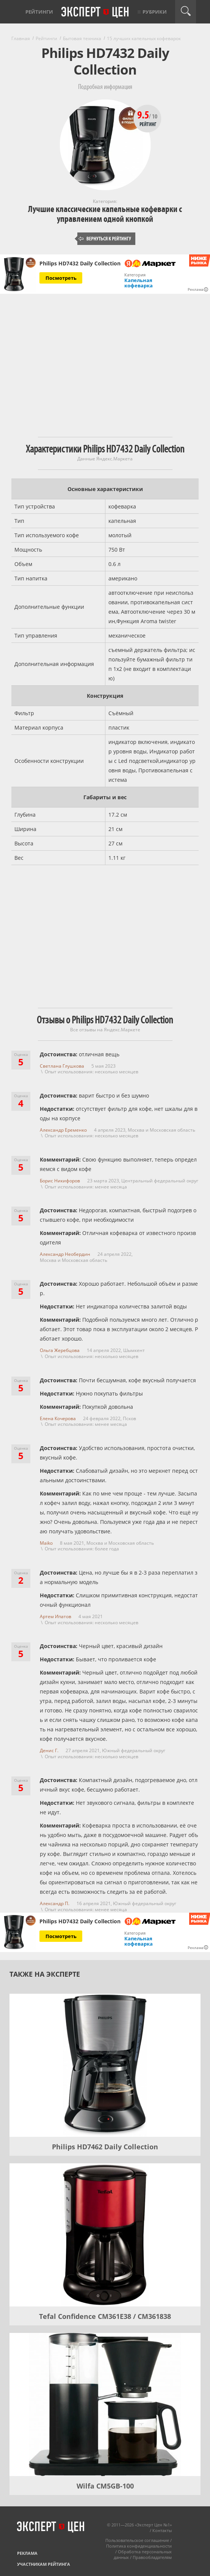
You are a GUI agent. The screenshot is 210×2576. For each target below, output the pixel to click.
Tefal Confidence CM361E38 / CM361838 (105, 2316)
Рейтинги (39, 11)
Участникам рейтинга (43, 2564)
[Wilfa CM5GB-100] (105, 2404)
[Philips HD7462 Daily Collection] (105, 2065)
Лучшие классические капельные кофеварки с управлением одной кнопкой (105, 214)
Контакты (162, 2530)
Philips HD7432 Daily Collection (80, 263)
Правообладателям (152, 2557)
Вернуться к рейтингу (105, 238)
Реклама (27, 2553)
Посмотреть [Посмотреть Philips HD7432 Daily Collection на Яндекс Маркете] (61, 277)
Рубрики (155, 11)
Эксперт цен (95, 12)
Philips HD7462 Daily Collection (105, 2146)
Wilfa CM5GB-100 (105, 2485)
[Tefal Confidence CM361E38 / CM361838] (105, 2234)
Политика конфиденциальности (139, 2546)
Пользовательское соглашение (137, 2540)
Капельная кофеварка (138, 283)
